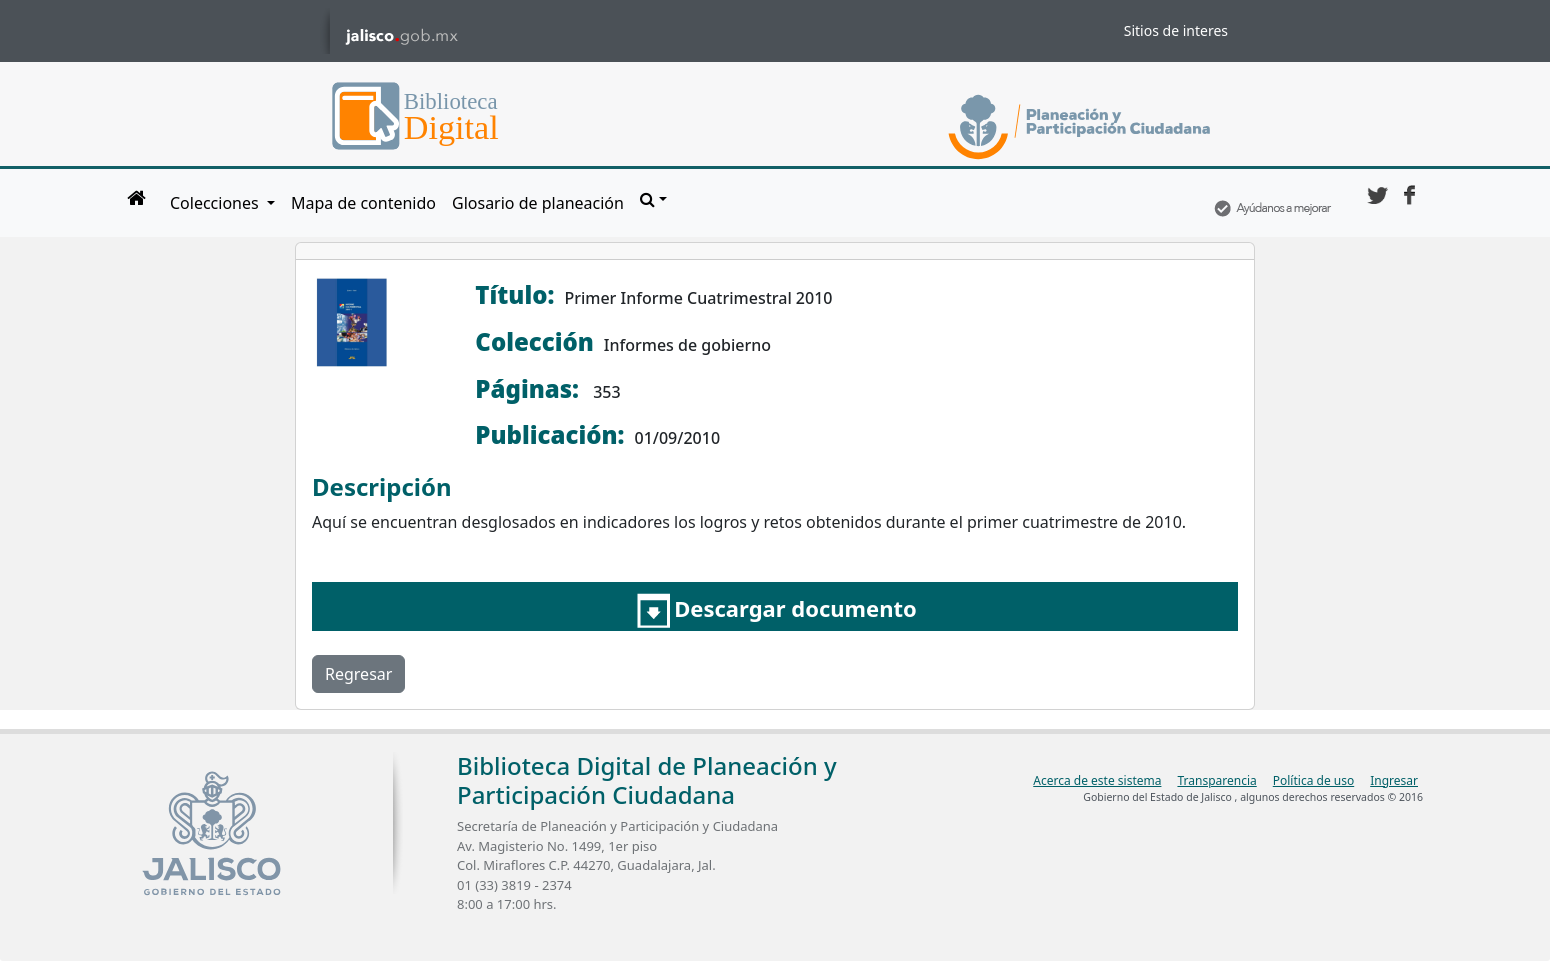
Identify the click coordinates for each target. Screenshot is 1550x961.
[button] (653, 199)
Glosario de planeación (538, 203)
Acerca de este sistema (1097, 780)
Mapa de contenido (363, 203)
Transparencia (1216, 780)
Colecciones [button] (216, 203)
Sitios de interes (1176, 30)
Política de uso (1313, 780)
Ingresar (1394, 780)
